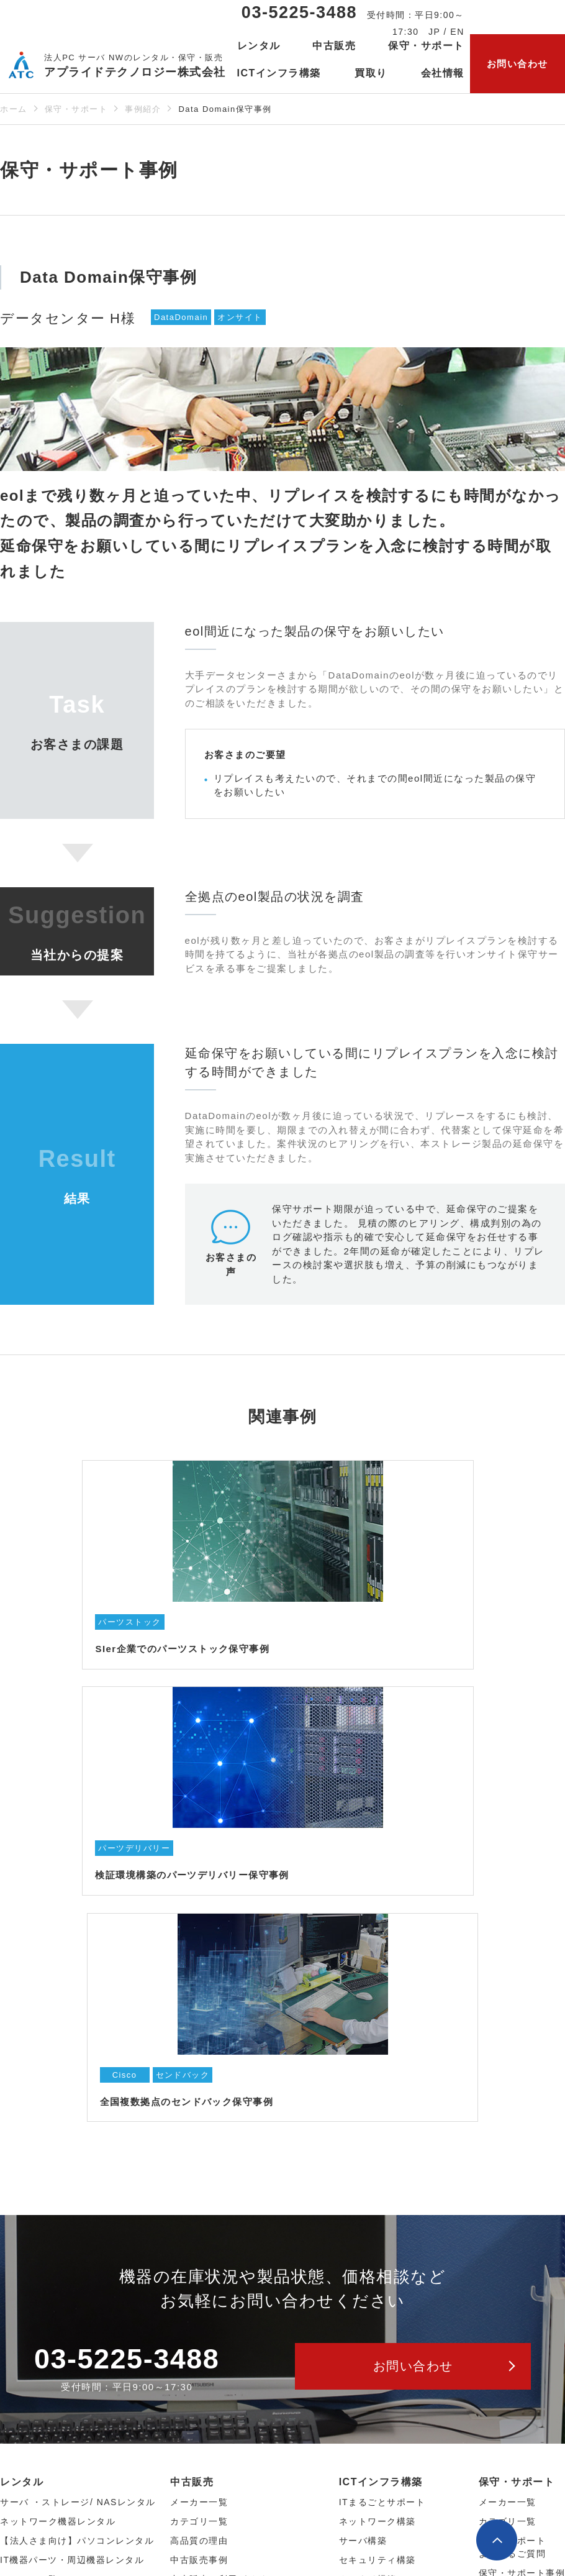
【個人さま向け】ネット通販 (233, 2174)
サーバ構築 (363, 2078)
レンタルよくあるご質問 (53, 2226)
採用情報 (19, 2318)
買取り (371, 73)
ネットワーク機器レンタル (57, 2058)
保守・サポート (76, 109)
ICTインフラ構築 (381, 2019)
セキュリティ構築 (377, 2097)
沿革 (9, 2298)
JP (434, 32)
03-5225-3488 (299, 12)
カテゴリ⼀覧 (29, 2135)
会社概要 (19, 2279)
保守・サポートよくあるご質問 (512, 2084)
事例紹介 (143, 109)
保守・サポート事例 (522, 2110)
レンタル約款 (29, 2206)
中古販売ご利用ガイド (218, 2116)
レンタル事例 (29, 2155)
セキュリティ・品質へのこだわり (72, 2356)
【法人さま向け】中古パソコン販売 (247, 2155)
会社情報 (21, 2239)
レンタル (21, 2019)
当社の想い (24, 2260)
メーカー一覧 (507, 2039)
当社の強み (24, 2337)
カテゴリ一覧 (507, 2058)
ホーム (13, 109)
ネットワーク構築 (377, 2058)
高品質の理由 (199, 2078)
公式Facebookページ (427, 2503)
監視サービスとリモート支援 (401, 2135)
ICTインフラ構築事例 (386, 2155)
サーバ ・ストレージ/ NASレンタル (78, 2039)
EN (457, 32)
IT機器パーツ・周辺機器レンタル (72, 2097)
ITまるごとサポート (382, 2039)
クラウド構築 (368, 2116)
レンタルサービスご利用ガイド (38, 2180)
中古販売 (192, 2019)
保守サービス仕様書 (522, 2129)
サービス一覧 (32, 2408)
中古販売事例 (199, 2097)
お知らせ (21, 2441)
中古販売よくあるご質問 (223, 2135)
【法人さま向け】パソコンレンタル (77, 2078)
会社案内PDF (29, 2375)
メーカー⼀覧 (29, 2116)
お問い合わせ (517, 63)
